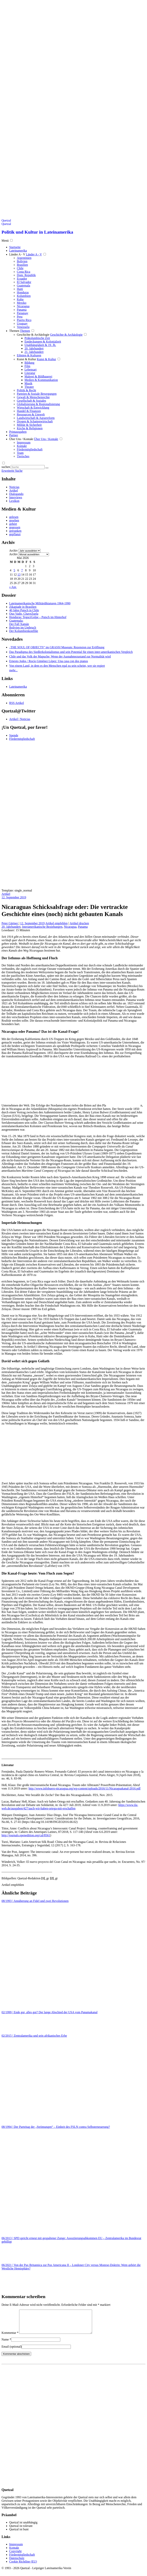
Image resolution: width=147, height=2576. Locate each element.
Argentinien (24, 257)
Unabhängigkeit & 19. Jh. (40, 345)
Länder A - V (17, 254)
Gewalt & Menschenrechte (33, 397)
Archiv (13, 550)
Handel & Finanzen (29, 411)
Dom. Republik (26, 275)
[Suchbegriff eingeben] (28, 467)
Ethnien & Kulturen (29, 355)
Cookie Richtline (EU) (23, 2566)
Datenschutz (16, 2562)
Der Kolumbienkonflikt (23, 631)
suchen (6, 466)
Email (12, 2351)
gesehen (14, 520)
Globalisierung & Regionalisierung (38, 404)
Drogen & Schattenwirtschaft (35, 421)
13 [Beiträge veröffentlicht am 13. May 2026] (18, 574)
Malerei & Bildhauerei (38, 376)
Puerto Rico (24, 320)
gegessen (14, 527)
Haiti (20, 289)
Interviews (15, 497)
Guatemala (23, 285)
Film (27, 366)
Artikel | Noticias (19, 719)
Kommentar (10, 2337)
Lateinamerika (18, 686)
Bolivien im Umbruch (22, 627)
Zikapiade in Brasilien (22, 606)
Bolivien (22, 261)
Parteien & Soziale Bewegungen (37, 393)
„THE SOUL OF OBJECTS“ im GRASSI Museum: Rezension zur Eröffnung (56, 647)
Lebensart (30, 369)
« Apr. (13, 587)
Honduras (23, 292)
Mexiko (21, 302)
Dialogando (16, 494)
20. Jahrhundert (34, 348)
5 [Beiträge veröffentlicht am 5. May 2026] (14, 570)
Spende (13, 735)
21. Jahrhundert (34, 352)
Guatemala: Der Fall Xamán (19, 622)
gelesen (13, 517)
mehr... (13, 670)
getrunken (15, 530)
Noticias (14, 487)
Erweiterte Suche (12, 470)
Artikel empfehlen (56, 923)
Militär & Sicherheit (29, 424)
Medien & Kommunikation (41, 380)
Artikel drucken (79, 923)
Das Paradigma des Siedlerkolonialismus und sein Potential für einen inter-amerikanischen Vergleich (71, 652)
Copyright (15, 2555)
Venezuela (23, 327)
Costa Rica (23, 271)
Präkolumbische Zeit (37, 338)
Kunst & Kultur (26, 359)
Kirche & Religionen (29, 428)
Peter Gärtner (10, 923)
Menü (5, 240)
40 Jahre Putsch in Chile (24, 610)
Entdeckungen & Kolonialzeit (42, 341)
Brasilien (22, 264)
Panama (22, 309)
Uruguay (22, 323)
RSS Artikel (16, 703)
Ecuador (22, 278)
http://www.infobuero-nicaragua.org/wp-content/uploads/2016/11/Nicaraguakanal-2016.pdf (84, 1788)
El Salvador (24, 282)
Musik (28, 383)
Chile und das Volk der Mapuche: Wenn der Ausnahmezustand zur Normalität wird (60, 656)
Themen (14, 330)
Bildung (29, 362)
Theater (29, 386)
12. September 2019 (14, 897)
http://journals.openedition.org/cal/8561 (26, 1835)
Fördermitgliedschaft (29, 449)
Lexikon (14, 500)
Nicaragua (23, 306)
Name (6, 2344)
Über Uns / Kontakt (21, 439)
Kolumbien (24, 295)
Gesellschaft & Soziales (31, 400)
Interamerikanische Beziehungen (42, 926)
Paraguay (22, 313)
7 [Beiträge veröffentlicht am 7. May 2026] (22, 570)
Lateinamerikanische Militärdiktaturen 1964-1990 (39, 603)
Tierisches (23, 456)
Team (20, 452)
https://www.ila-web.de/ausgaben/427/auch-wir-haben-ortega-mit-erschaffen (70, 1806)
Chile (20, 268)
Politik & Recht (26, 390)
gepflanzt (15, 534)
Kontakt (22, 446)
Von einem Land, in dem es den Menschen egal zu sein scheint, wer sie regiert (57, 665)
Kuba (20, 299)
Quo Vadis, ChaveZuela (23, 613)
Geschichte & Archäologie (33, 334)
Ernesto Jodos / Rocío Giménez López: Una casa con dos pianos (48, 661)
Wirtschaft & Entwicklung (33, 407)
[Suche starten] (46, 467)
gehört (13, 523)
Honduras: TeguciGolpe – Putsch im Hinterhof (37, 617)
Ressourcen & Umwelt (31, 414)
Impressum (23, 442)
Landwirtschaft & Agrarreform (36, 418)
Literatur (29, 373)
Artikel (13, 490)
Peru (19, 316)
